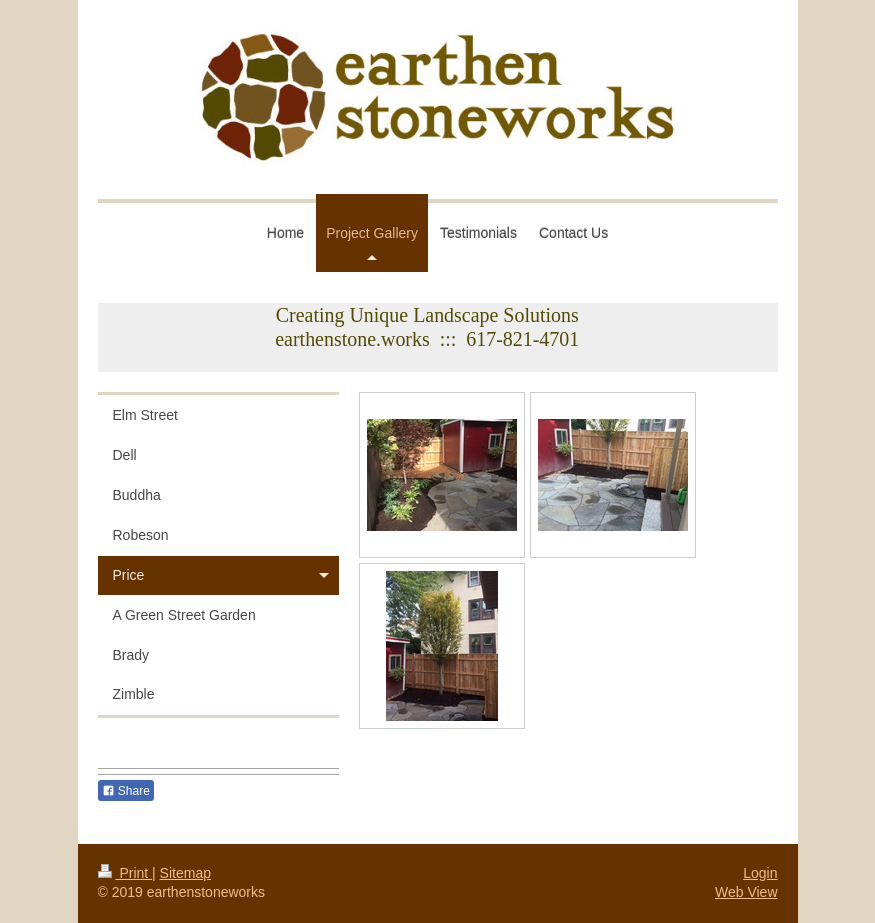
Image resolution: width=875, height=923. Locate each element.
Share (126, 791)
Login (760, 873)
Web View (746, 892)
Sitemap (185, 873)
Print (125, 873)
